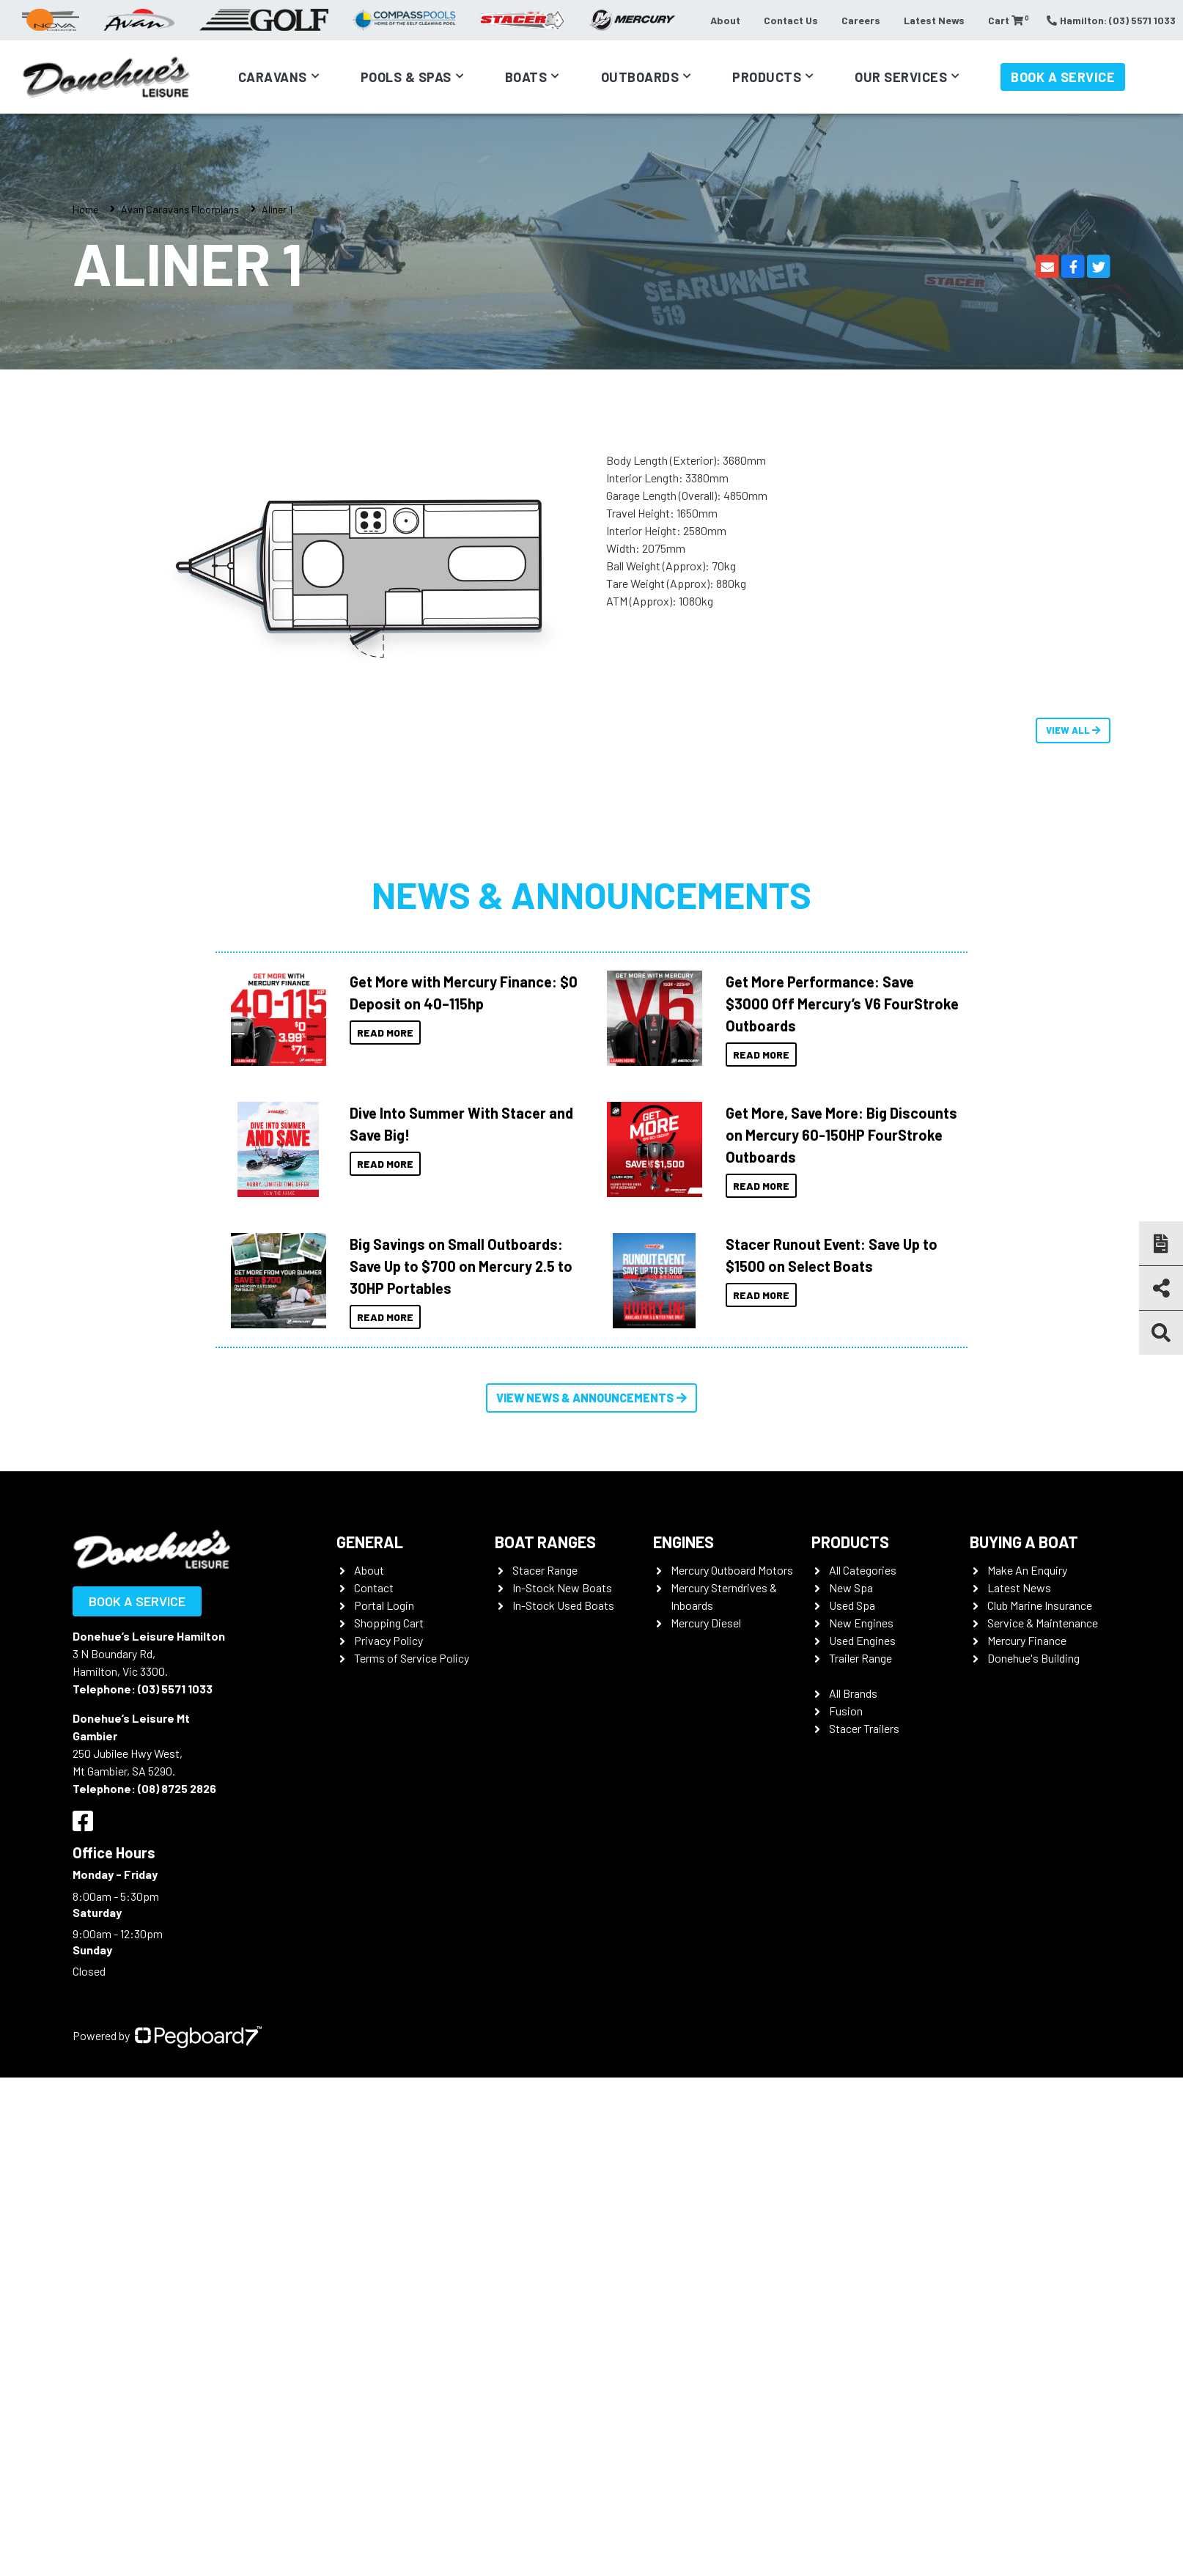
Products (766, 77)
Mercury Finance (1026, 1640)
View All (1073, 730)
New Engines (861, 1623)
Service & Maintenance (1042, 1623)
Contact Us (791, 20)
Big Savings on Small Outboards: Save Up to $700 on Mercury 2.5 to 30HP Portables (461, 1266)
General (369, 1541)
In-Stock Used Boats (563, 1605)
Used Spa (852, 1605)
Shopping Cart (389, 1623)
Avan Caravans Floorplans (180, 209)
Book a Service (1063, 77)
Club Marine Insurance (1039, 1605)
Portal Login (384, 1605)
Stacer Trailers (864, 1728)
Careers (860, 20)
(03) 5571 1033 (175, 1689)
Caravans (272, 77)
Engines (683, 1541)
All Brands (853, 1693)
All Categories (862, 1570)
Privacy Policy (388, 1640)
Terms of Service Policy (411, 1658)
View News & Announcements (591, 1398)
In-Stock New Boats (562, 1587)
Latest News (934, 20)
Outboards (640, 77)
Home (85, 209)
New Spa (851, 1587)
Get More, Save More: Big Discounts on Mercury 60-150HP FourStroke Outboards (841, 1135)
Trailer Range (860, 1658)
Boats (526, 77)
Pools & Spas (406, 77)
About (725, 20)
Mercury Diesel (706, 1623)
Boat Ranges (545, 1541)
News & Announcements (591, 894)
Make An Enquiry (1027, 1570)
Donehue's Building (1033, 1658)
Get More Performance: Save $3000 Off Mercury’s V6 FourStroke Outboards (842, 1003)
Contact (374, 1587)
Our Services (901, 77)
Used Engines (862, 1640)
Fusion (846, 1711)
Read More (385, 1032)
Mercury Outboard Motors (732, 1570)
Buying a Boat (1024, 1541)
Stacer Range (545, 1570)
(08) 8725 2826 (177, 1788)
